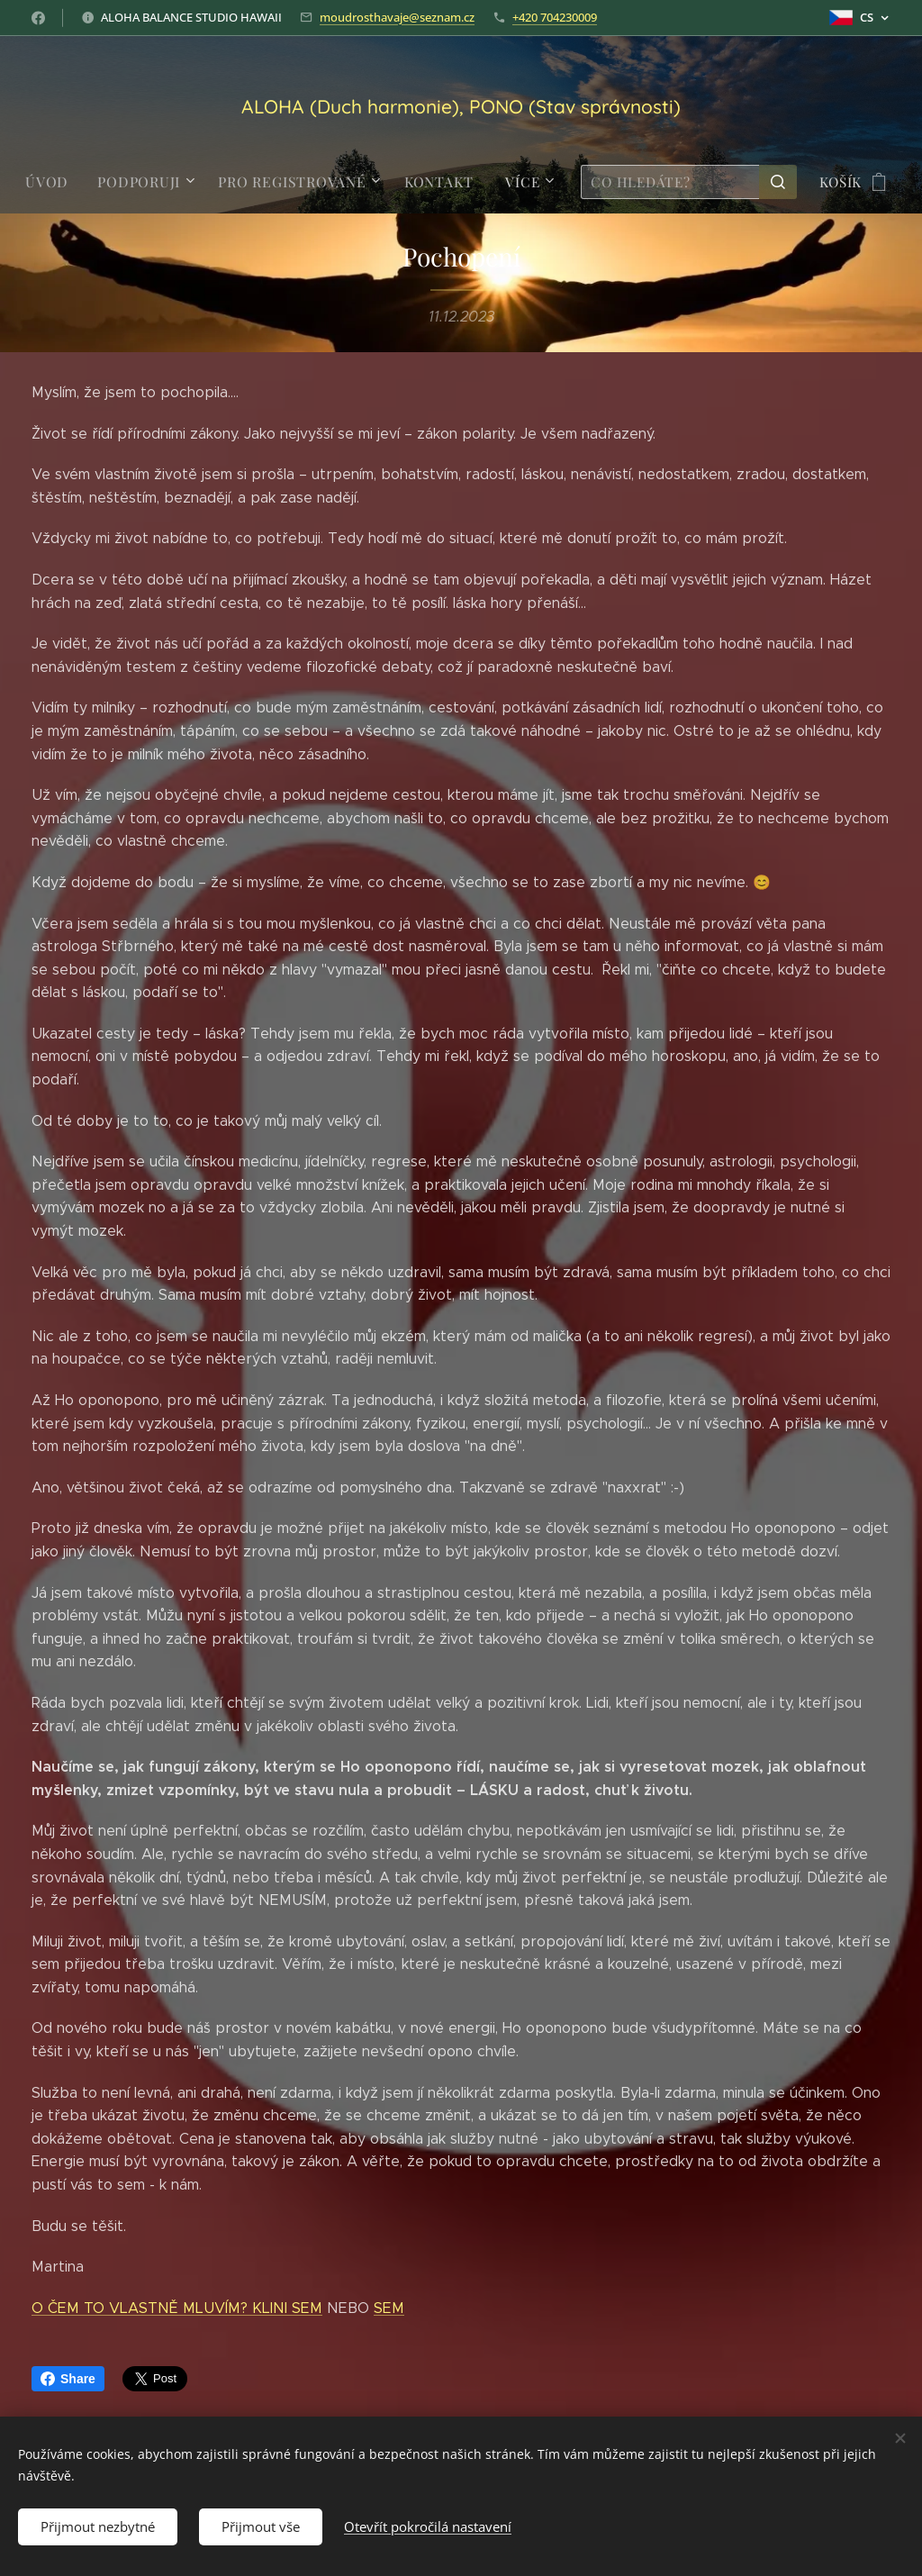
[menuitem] (59, 181)
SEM (389, 2308)
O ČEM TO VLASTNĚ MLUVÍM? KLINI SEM (177, 2308)
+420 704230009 (554, 17)
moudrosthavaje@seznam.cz (397, 17)
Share (68, 2379)
